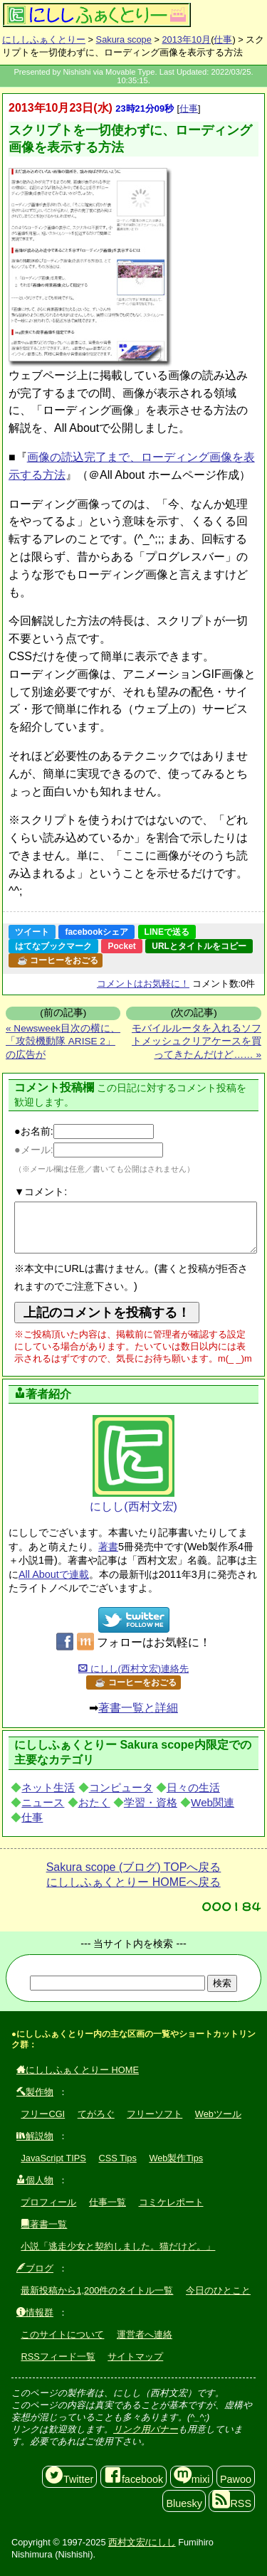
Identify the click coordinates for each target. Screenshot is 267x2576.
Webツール (218, 2114)
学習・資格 (150, 1802)
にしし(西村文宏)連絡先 (133, 1668)
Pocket (121, 946)
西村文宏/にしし (142, 2542)
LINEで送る (167, 932)
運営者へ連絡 (144, 2334)
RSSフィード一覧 (58, 2356)
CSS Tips (117, 2158)
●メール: (88, 1149)
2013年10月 (186, 39)
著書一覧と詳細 (138, 1708)
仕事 (223, 39)
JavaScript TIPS (53, 2158)
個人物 (34, 2180)
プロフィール (48, 2202)
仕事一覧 (107, 2202)
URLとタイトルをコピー (199, 946)
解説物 (34, 2136)
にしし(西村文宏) (133, 1463)
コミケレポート (171, 2202)
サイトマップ (135, 2356)
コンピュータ (121, 1787)
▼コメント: (40, 1191)
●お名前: (84, 1131)
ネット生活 (48, 1787)
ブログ (34, 2268)
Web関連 (212, 1802)
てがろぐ (96, 2114)
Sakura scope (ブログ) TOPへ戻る (133, 1867)
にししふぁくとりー (43, 39)
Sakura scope (124, 39)
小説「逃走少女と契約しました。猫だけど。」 (118, 2246)
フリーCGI (43, 2114)
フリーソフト (154, 2114)
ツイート (32, 932)
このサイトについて (62, 2334)
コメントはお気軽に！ (143, 983)
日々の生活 (193, 1787)
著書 (108, 1546)
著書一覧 (44, 2224)
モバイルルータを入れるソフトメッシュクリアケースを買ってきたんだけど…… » (196, 1041)
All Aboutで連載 (54, 1574)
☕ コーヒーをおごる (57, 960)
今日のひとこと (218, 2290)
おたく (94, 1802)
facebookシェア (96, 932)
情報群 (34, 2312)
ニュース (42, 1802)
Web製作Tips (176, 2158)
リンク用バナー (145, 2429)
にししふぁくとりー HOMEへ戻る (133, 1882)
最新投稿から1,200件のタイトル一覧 (97, 2290)
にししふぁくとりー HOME (77, 2069)
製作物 (34, 2092)
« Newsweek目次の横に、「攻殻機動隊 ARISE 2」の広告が (63, 1041)
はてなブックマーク (53, 946)
